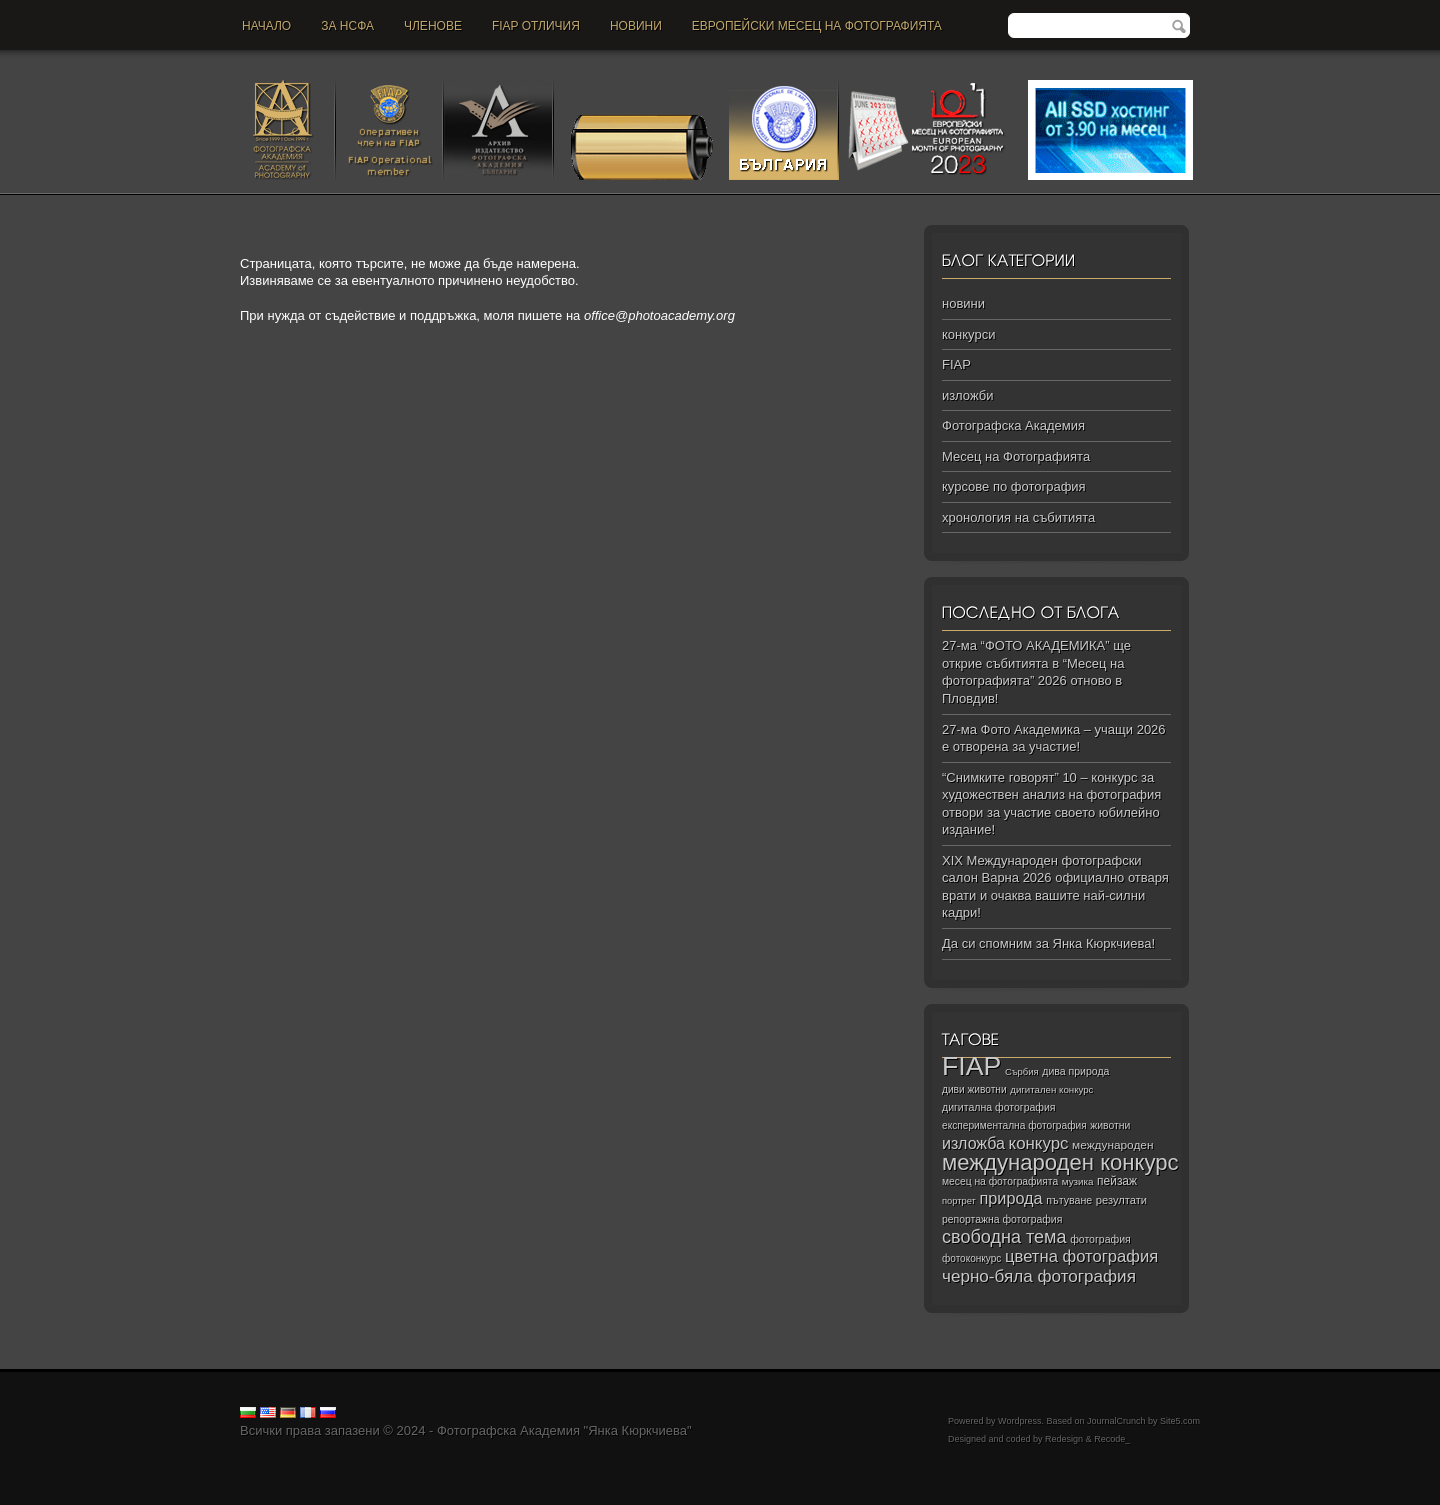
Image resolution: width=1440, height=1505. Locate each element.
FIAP (956, 364)
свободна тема (1004, 1237)
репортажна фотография (1002, 1219)
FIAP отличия (536, 26)
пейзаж (1117, 1181)
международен (1112, 1145)
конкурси (968, 334)
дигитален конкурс (1051, 1089)
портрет (959, 1201)
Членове (433, 26)
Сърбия (1022, 1071)
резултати (1121, 1200)
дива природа (1075, 1071)
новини (636, 26)
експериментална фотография (1014, 1125)
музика (1078, 1181)
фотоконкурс (971, 1258)
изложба (973, 1143)
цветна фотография (1081, 1256)
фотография (1100, 1239)
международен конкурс (1060, 1162)
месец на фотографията (1000, 1181)
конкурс (1039, 1143)
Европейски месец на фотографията (817, 26)
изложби (967, 395)
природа (1010, 1198)
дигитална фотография (999, 1107)
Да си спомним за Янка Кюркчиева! (1048, 943)
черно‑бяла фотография (1039, 1276)
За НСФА (347, 26)
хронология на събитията (1018, 517)
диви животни (974, 1089)
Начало (266, 26)
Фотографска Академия (1013, 425)
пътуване (1069, 1200)
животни (1110, 1125)
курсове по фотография (1014, 486)
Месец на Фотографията (1016, 456)
